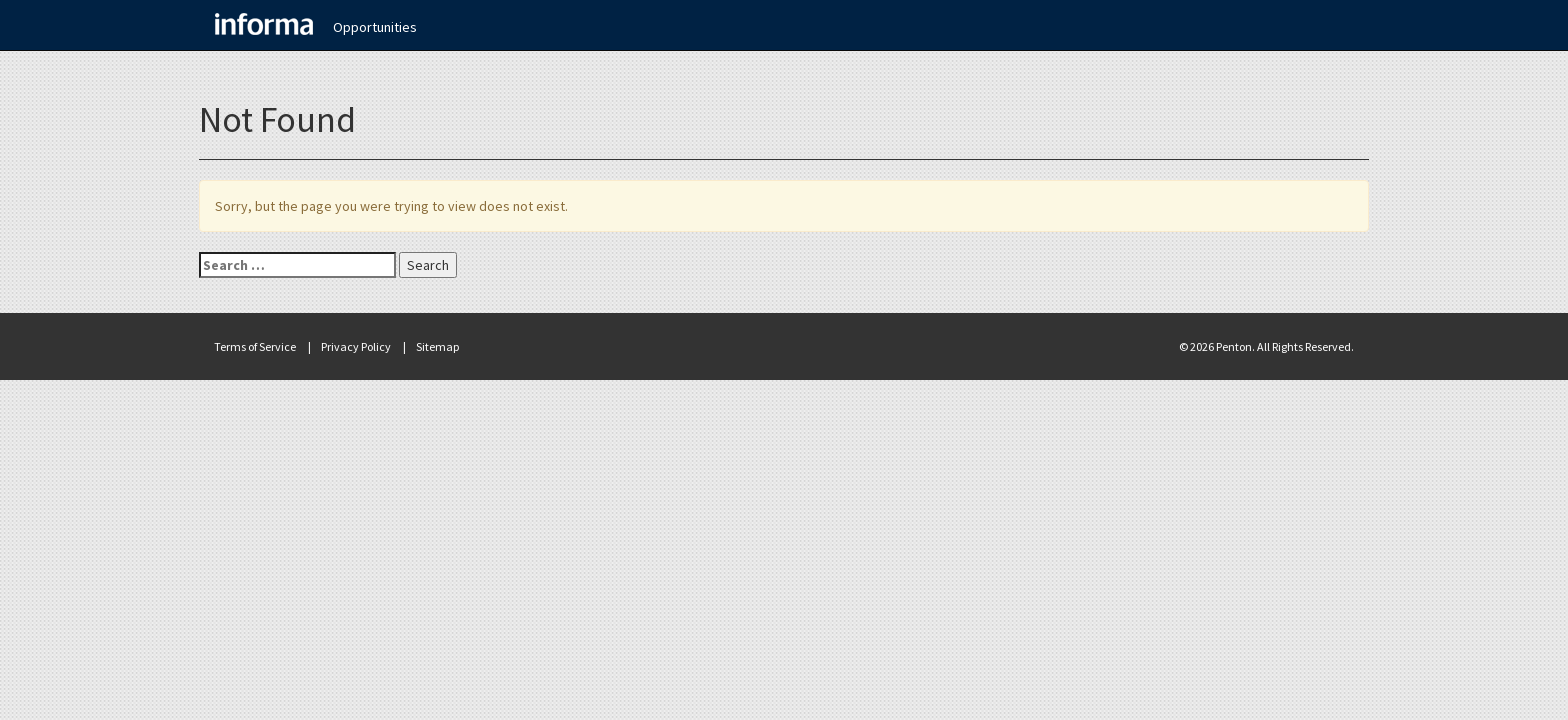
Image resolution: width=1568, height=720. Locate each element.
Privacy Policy (356, 346)
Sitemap (437, 346)
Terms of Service (255, 346)
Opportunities (375, 27)
